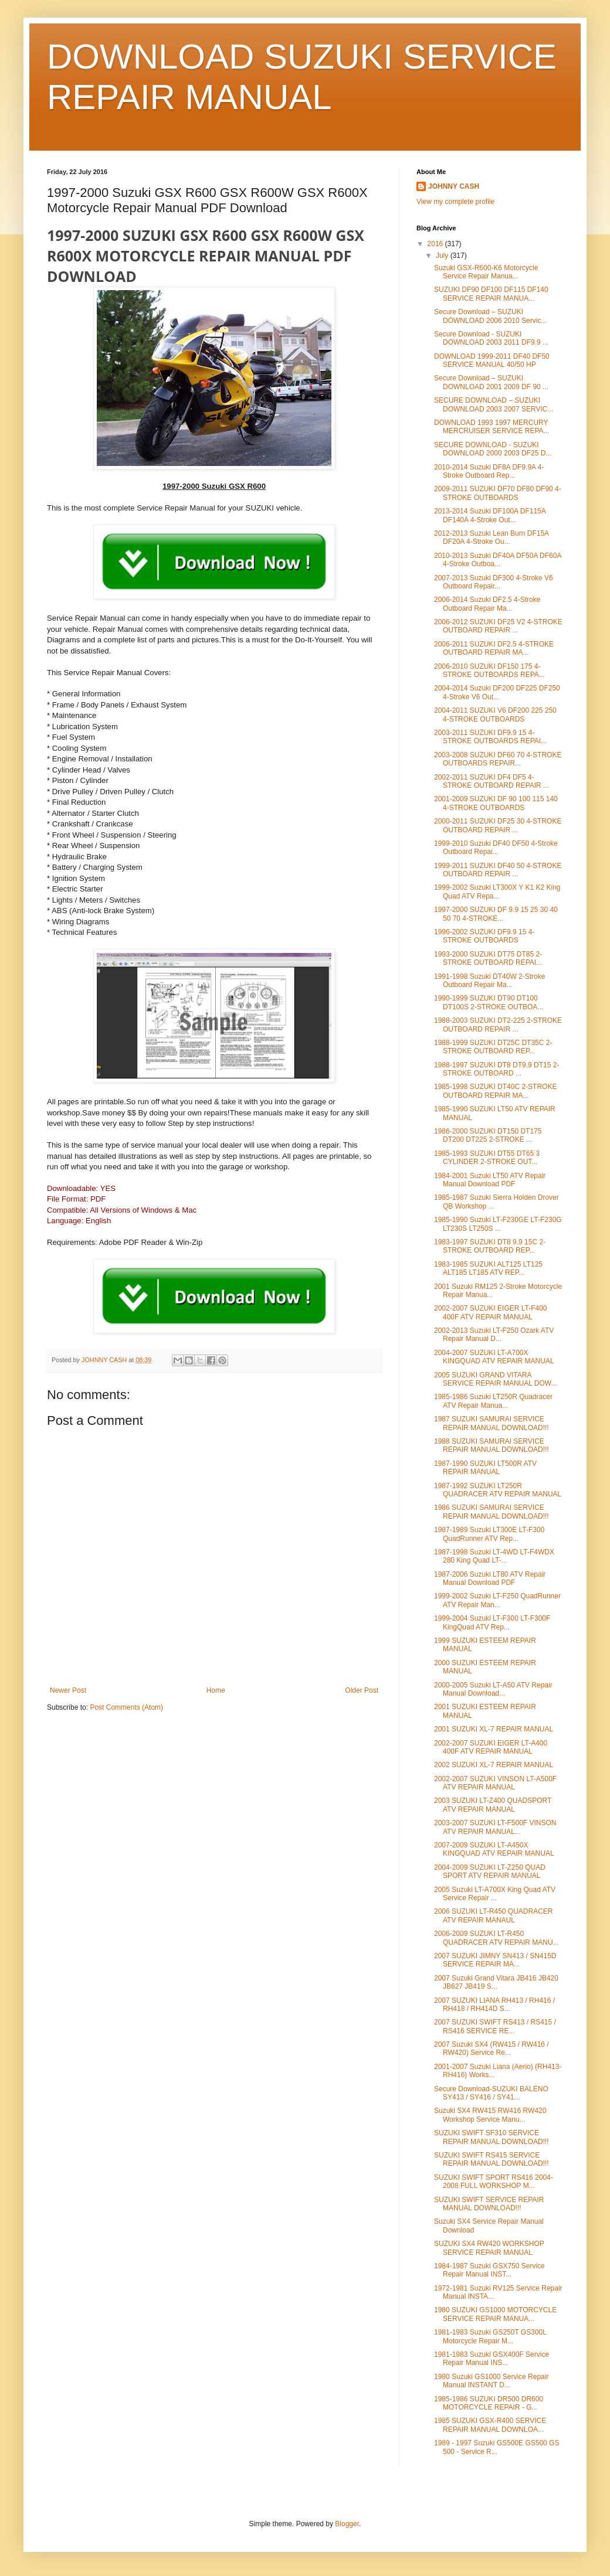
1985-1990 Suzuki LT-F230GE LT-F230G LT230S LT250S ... (498, 1224)
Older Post (361, 1690)
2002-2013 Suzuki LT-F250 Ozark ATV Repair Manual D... (494, 1334)
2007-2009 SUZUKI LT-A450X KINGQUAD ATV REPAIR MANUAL (494, 1849)
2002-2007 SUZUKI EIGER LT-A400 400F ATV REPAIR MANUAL (490, 1747)
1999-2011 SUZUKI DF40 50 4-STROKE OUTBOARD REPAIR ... (497, 870)
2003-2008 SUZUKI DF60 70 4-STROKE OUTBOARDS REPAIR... (497, 759)
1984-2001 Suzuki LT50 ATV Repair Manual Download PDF (489, 1180)
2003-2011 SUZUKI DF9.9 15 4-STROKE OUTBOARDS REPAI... (490, 737)
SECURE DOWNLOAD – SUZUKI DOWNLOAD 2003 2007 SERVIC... (494, 404)
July (443, 255)
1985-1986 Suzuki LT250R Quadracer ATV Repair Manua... (493, 1401)
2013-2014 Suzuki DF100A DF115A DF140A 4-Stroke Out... (489, 515)
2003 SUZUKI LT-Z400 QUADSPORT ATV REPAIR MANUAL (492, 1804)
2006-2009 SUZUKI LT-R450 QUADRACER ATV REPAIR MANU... (496, 1938)
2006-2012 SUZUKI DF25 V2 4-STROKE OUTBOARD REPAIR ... (498, 626)
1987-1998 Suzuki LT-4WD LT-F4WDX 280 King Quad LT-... (494, 1556)
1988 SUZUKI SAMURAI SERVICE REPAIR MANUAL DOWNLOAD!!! (491, 1445)
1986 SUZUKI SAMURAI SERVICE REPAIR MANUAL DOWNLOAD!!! (491, 1511)
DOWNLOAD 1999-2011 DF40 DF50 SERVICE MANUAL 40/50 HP (492, 360)
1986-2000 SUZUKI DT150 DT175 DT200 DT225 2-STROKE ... (487, 1135)
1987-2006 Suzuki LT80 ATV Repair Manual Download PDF (489, 1578)
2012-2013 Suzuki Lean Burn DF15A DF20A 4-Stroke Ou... (491, 537)
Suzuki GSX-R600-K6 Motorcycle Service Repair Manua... (486, 272)
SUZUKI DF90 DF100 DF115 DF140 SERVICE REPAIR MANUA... (491, 293)
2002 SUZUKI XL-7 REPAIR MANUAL (493, 1765)
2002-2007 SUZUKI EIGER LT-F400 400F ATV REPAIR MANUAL (490, 1312)
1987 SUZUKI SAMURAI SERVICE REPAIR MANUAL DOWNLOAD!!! (491, 1423)
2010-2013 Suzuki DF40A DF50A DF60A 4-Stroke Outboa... (497, 560)
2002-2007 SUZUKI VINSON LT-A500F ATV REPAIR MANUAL (495, 1783)
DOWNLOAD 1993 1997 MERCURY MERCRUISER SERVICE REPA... (492, 426)
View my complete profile (455, 202)
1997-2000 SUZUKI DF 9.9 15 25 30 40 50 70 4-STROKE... (496, 914)
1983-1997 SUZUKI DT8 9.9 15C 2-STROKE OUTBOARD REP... (489, 1246)
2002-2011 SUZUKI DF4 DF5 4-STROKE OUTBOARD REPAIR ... (491, 781)
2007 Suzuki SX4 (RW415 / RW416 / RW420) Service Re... (491, 2048)
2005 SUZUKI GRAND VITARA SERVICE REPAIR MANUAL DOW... (495, 1379)
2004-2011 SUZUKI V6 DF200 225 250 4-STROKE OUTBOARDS (495, 714)
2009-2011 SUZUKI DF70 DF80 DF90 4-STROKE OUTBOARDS (497, 493)
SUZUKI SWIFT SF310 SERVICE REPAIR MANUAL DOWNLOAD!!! (491, 2137)
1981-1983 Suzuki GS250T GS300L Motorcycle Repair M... (490, 2336)
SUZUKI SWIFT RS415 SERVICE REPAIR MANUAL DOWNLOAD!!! (491, 2159)
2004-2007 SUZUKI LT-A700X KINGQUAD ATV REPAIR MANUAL (494, 1357)
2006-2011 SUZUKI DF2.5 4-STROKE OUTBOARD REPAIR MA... (494, 648)
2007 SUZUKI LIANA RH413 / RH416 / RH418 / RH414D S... (494, 2004)
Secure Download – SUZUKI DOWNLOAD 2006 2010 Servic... (490, 316)
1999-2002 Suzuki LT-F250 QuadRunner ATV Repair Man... (497, 1600)
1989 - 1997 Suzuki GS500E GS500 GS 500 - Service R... (496, 2447)
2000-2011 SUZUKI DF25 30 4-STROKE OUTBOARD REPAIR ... (497, 825)
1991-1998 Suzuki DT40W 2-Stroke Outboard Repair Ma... (489, 980)
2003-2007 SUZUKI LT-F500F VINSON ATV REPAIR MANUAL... (495, 1827)
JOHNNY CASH (453, 186)
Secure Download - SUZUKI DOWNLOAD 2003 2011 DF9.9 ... (491, 338)
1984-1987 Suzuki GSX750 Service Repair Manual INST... (489, 2270)
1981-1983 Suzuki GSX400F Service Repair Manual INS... (491, 2358)
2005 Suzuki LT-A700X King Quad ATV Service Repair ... (494, 1894)
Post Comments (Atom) (126, 1707)
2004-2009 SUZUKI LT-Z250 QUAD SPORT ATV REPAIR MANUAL (489, 1871)
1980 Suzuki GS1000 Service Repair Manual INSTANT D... (491, 2381)
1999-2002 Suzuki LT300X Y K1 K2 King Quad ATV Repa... (497, 891)
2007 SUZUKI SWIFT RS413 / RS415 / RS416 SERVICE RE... (495, 2026)
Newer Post (68, 1690)
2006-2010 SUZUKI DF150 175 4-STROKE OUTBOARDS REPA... (489, 670)
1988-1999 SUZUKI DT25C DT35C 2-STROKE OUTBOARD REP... (493, 1047)
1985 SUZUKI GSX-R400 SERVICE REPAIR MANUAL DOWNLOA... (490, 2425)
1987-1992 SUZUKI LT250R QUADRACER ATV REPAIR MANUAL (497, 1490)
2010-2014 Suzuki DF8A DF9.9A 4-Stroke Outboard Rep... (489, 471)
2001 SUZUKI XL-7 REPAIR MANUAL (493, 1729)
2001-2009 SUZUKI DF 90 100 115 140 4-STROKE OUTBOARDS (496, 803)
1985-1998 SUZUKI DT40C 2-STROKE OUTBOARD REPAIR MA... (495, 1091)
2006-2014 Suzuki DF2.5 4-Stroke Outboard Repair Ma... (487, 603)
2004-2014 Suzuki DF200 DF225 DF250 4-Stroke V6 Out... (497, 692)
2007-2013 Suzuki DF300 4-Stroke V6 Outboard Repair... (493, 582)
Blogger (347, 2524)
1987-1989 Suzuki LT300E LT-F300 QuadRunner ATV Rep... (489, 1534)
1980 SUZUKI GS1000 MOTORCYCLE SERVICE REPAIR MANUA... (495, 2314)
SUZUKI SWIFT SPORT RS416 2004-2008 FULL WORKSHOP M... (493, 2181)
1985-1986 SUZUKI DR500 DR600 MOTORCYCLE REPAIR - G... (488, 2403)
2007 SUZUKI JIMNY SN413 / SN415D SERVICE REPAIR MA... (495, 1960)
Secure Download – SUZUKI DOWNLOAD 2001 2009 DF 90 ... (491, 382)
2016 (436, 244)
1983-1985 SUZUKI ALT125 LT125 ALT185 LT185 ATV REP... (488, 1268)
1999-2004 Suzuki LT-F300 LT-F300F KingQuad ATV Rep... (492, 1622)
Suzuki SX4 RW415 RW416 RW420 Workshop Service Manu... (490, 2115)
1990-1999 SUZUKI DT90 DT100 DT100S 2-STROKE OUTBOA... (488, 1002)
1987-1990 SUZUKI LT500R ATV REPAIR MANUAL (485, 1467)
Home (215, 1690)
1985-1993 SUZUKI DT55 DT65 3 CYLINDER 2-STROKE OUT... (487, 1157)
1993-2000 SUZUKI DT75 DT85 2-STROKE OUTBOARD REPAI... (488, 958)
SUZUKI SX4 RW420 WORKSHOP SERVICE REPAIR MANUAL (489, 2248)
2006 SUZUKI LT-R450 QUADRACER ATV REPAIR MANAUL (493, 1915)
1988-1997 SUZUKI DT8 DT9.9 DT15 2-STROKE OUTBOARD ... (496, 1069)
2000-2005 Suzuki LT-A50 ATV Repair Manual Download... (493, 1689)
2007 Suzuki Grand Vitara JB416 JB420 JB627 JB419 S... (496, 1982)
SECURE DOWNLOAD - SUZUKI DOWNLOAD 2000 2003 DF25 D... (492, 449)
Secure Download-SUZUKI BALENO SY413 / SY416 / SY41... (491, 2093)
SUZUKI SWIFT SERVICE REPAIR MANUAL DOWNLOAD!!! (489, 2204)
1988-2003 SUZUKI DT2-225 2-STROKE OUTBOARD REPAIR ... (498, 1024)
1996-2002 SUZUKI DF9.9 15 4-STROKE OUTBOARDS (484, 936)
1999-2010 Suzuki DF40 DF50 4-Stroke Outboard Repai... (496, 847)
